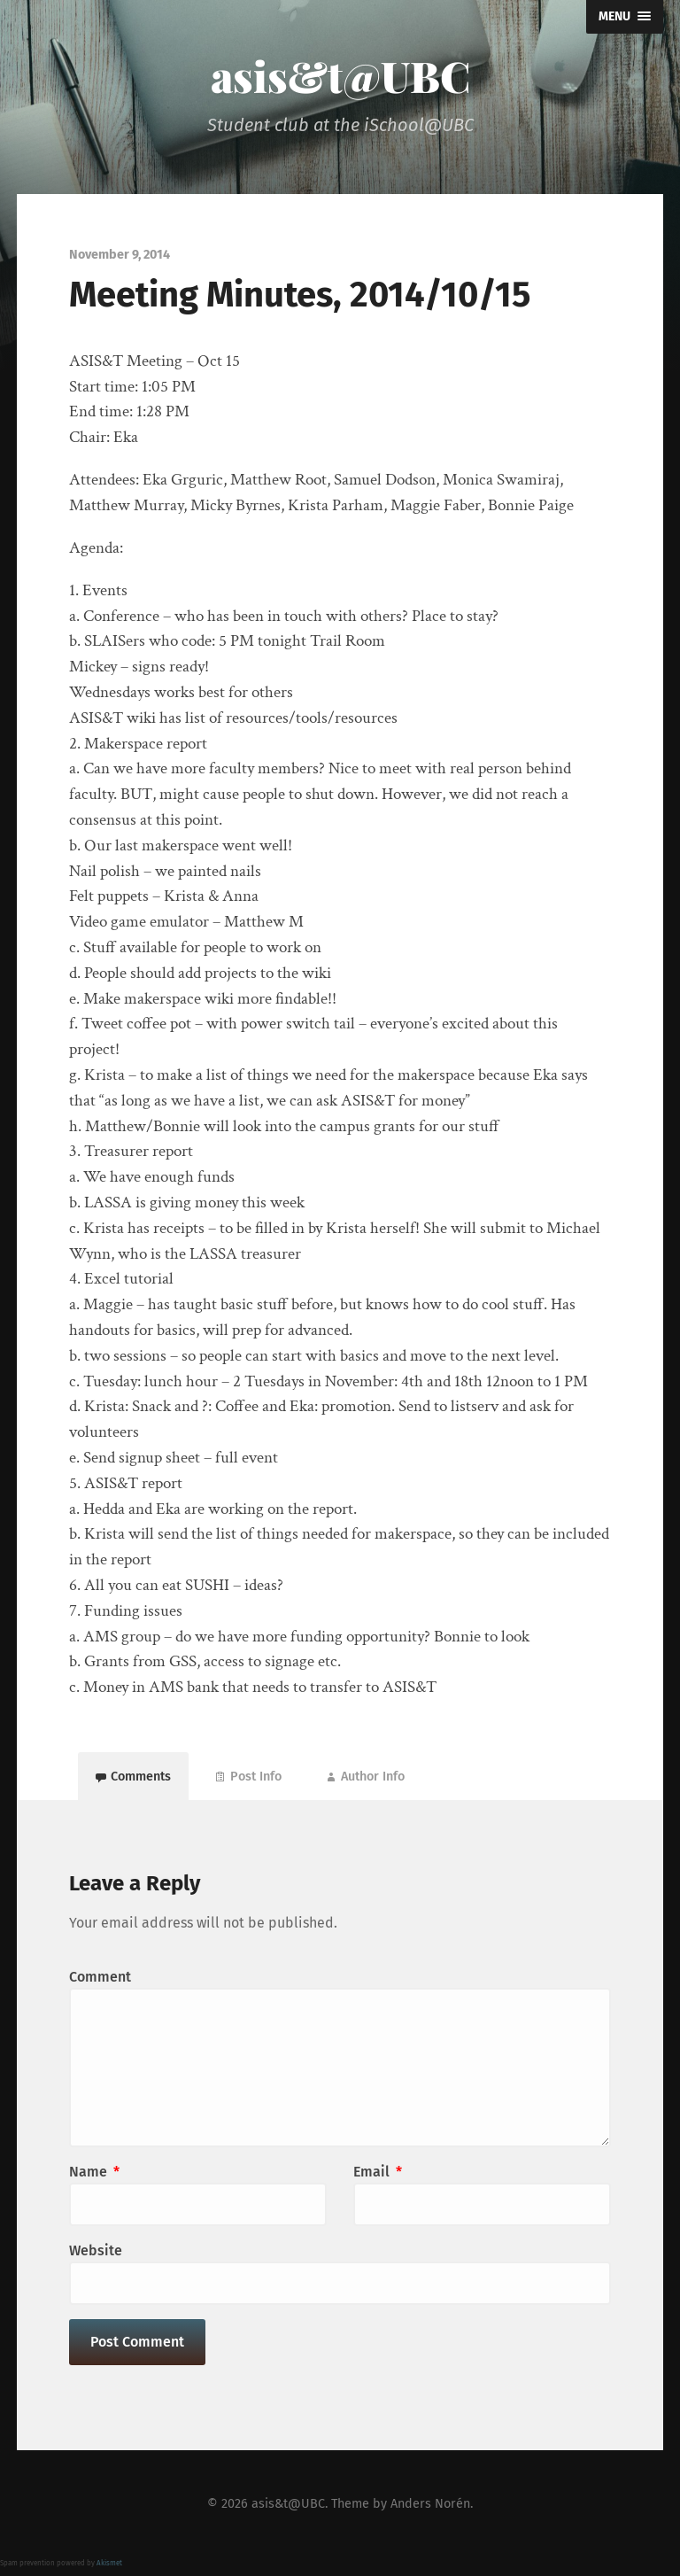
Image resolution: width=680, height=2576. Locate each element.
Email (377, 2171)
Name (94, 2171)
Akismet (109, 2563)
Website (95, 2250)
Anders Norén (430, 2503)
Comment (100, 1976)
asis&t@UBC (340, 75)
